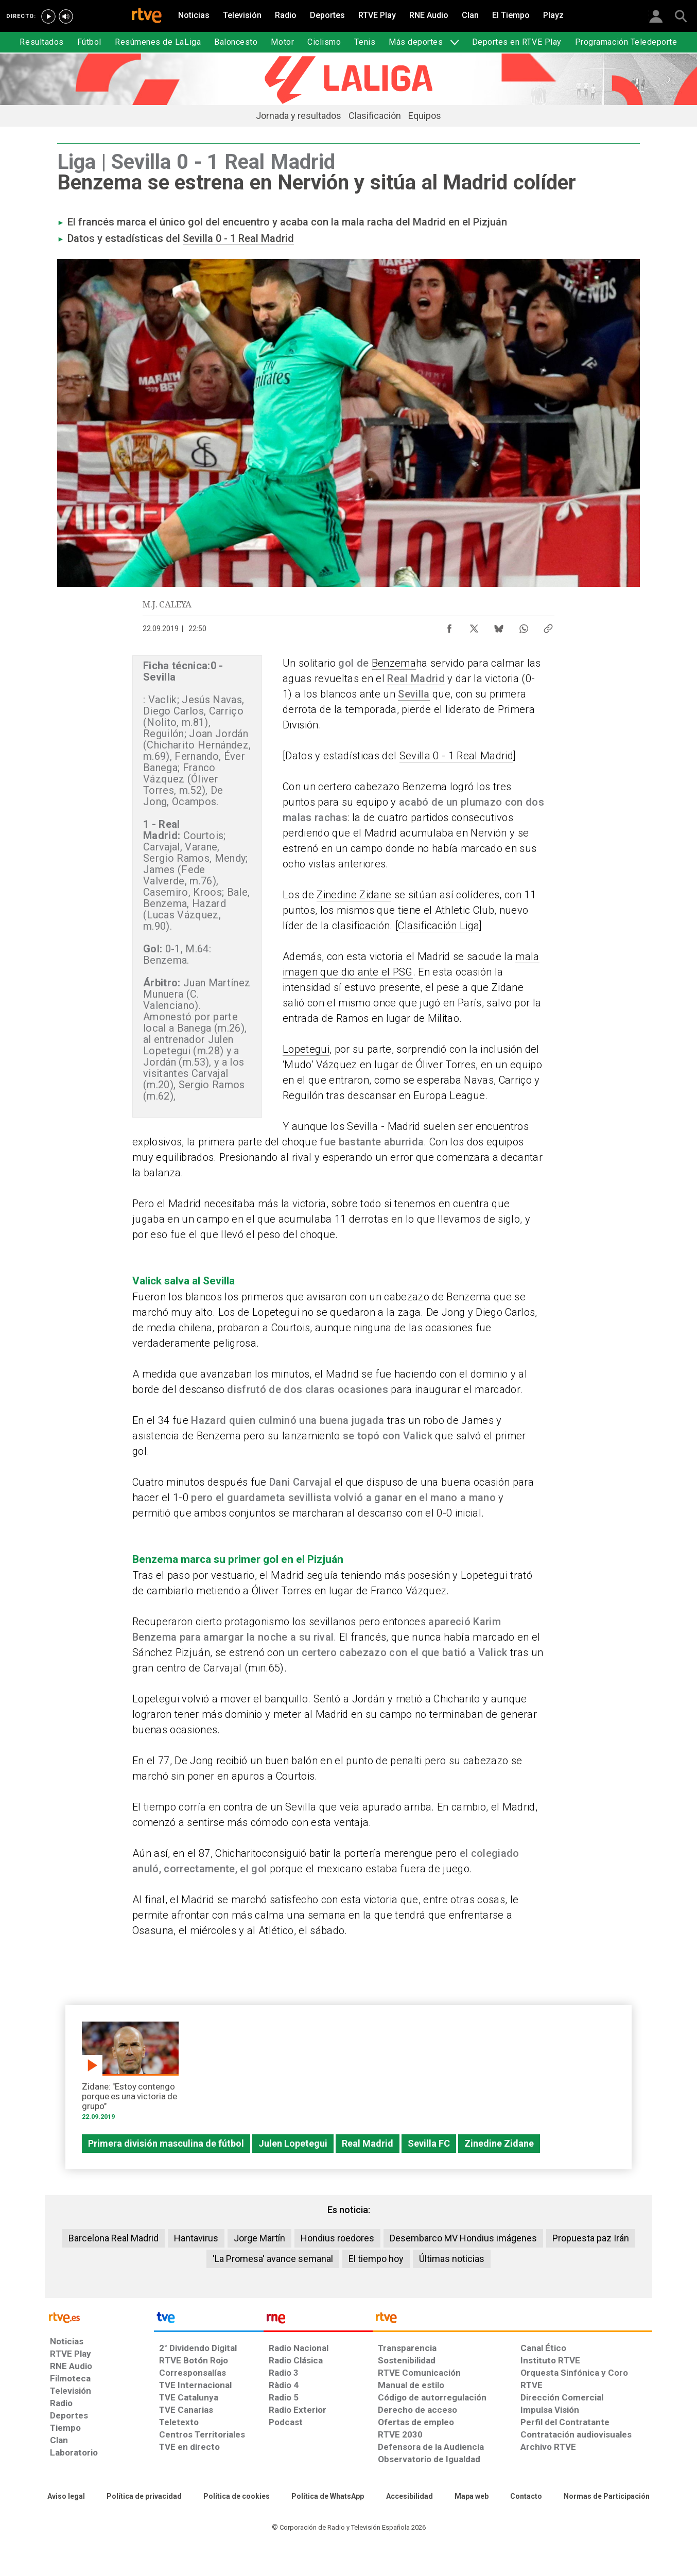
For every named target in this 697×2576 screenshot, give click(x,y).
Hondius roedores (337, 2238)
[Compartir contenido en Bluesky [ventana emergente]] (498, 626)
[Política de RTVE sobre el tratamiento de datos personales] (144, 2497)
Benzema (394, 663)
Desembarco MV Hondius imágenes (463, 2238)
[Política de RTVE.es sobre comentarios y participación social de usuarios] (607, 2497)
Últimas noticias (451, 2258)
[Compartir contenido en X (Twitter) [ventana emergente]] (474, 626)
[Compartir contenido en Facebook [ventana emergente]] (449, 626)
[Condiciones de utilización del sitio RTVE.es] (66, 2497)
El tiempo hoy (376, 2258)
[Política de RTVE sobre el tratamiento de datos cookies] (236, 2497)
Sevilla (413, 694)
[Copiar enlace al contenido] (548, 626)
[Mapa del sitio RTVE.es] (472, 2497)
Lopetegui (306, 1049)
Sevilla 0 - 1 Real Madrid (238, 238)
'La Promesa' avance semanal (273, 2258)
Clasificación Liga (438, 925)
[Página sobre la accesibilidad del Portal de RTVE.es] (409, 2497)
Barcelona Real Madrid (113, 2238)
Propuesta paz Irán (590, 2238)
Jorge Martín (259, 2238)
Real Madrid (416, 678)
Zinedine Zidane (354, 895)
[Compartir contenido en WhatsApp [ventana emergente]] (523, 626)
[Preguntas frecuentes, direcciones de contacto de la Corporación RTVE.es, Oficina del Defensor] (526, 2497)
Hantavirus (196, 2238)
